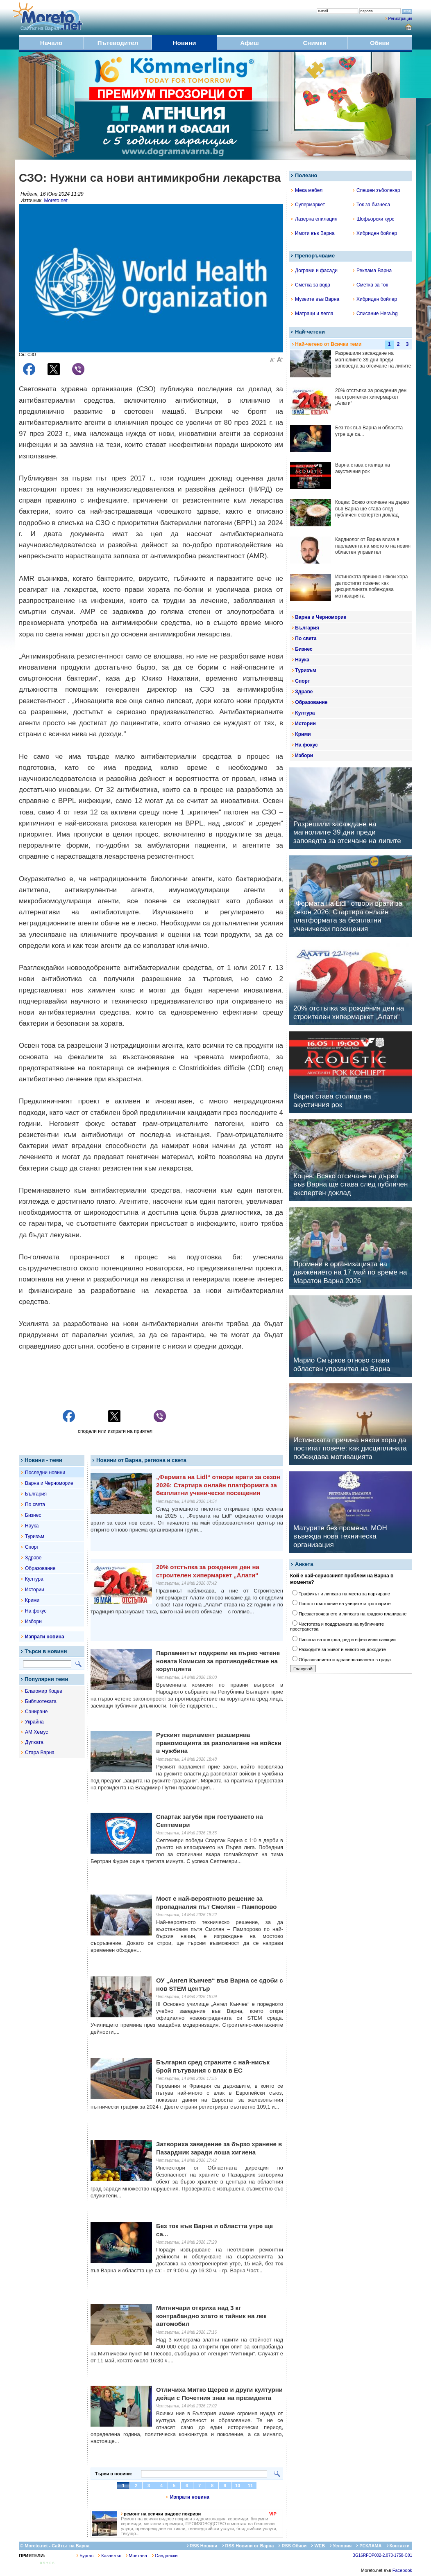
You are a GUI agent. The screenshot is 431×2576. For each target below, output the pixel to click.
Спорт (32, 1547)
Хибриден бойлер (375, 233)
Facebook (402, 2570)
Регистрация (400, 18)
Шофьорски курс (373, 219)
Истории (34, 1590)
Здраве (33, 1558)
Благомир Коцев (43, 1691)
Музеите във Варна (315, 299)
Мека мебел (306, 190)
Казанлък (109, 2555)
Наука (32, 1526)
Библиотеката (41, 1701)
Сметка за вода (310, 285)
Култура (34, 1579)
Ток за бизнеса (371, 205)
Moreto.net (55, 200)
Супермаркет (308, 205)
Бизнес (33, 1515)
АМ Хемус (36, 1732)
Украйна (34, 1722)
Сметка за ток (370, 285)
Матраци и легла (312, 313)
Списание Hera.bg (375, 313)
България (36, 1494)
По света (35, 1504)
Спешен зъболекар (376, 190)
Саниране (36, 1711)
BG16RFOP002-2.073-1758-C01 (382, 2555)
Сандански (164, 2555)
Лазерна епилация (314, 219)
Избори (33, 1621)
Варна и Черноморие (49, 1483)
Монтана (136, 2555)
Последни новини (45, 1472)
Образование (40, 1568)
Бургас (85, 2555)
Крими (32, 1600)
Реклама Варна (372, 270)
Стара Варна (39, 1752)
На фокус (35, 1611)
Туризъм (34, 1536)
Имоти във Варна (313, 233)
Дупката (34, 1742)
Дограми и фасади (314, 270)
